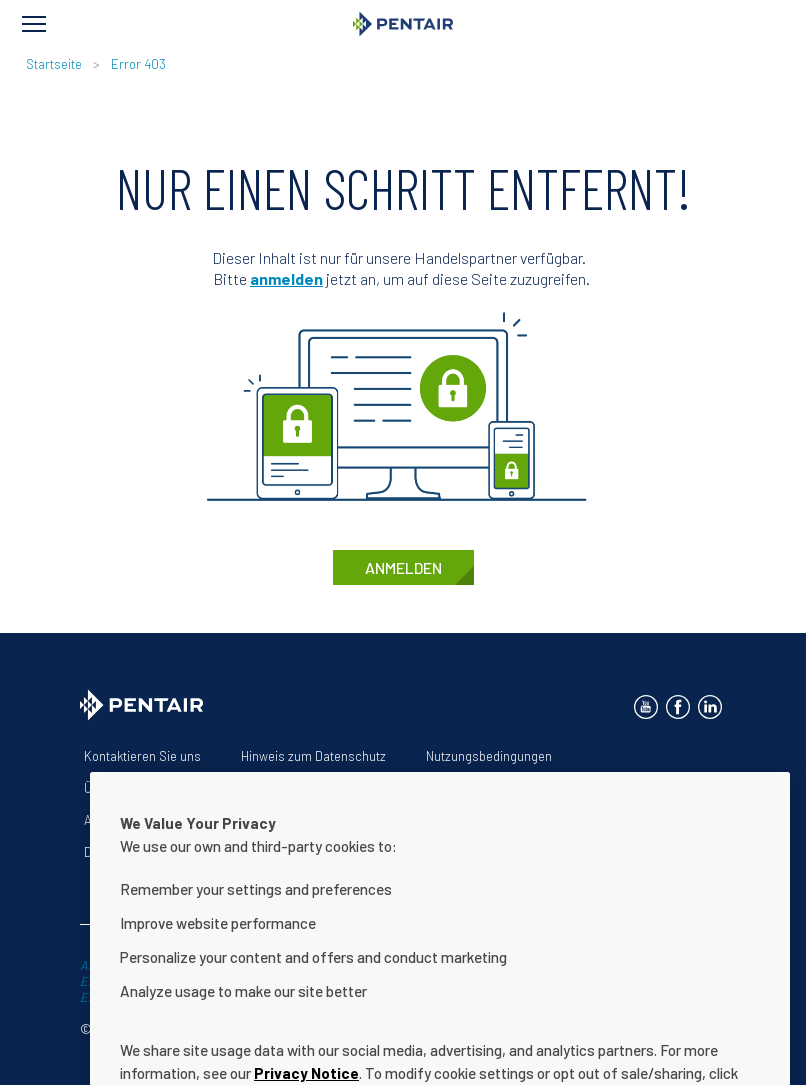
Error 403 (138, 64)
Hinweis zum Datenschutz (313, 756)
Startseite (54, 64)
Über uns (109, 788)
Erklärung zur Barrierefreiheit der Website (433, 788)
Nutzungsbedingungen (489, 756)
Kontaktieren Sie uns (142, 756)
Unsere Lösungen (225, 788)
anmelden (286, 278)
